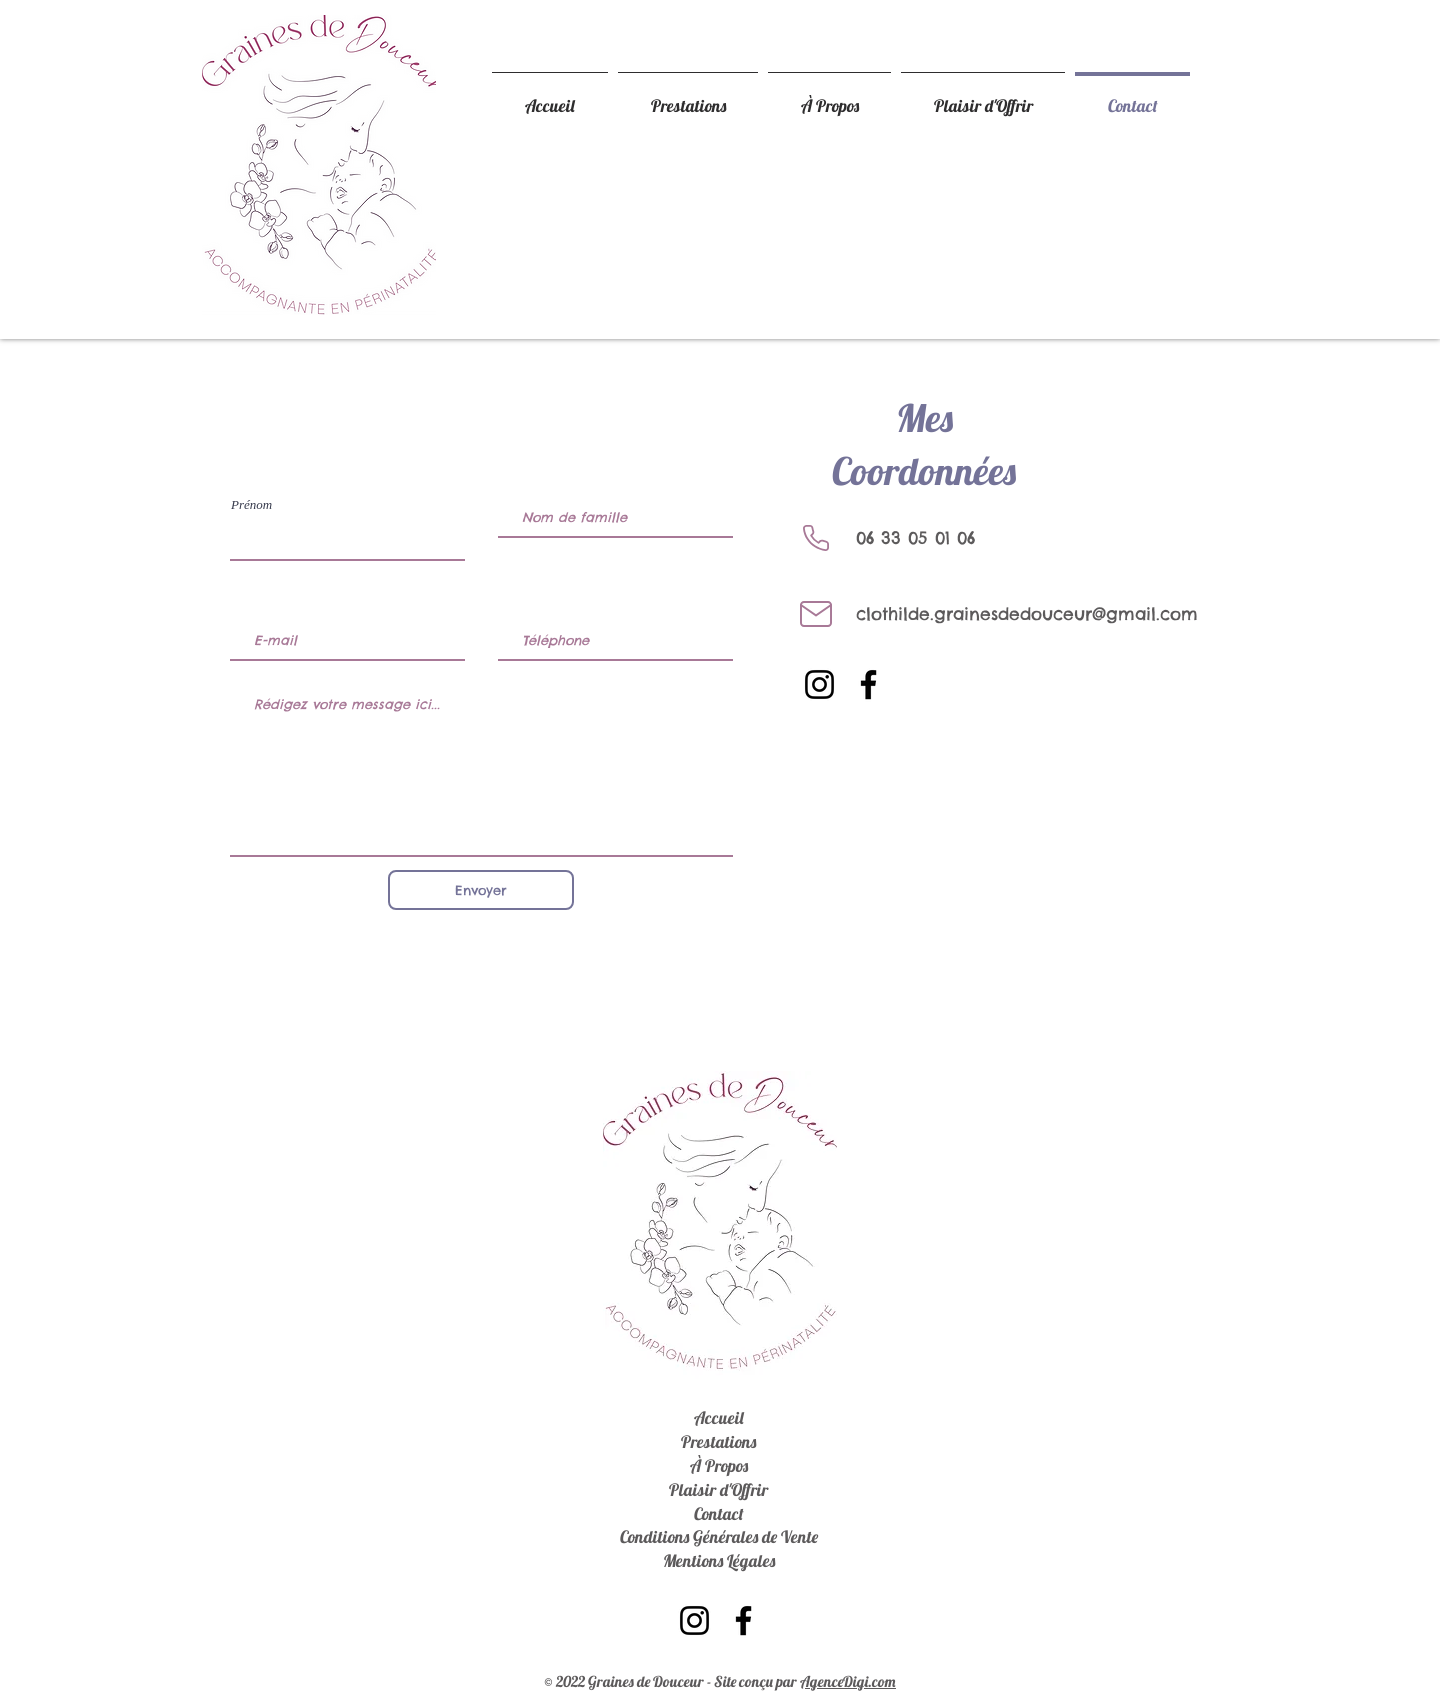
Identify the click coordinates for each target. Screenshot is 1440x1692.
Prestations (718, 1441)
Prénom (251, 504)
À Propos (719, 1465)
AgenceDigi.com (848, 1681)
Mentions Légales (719, 1560)
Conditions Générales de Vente (719, 1536)
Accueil (719, 1417)
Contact (719, 1513)
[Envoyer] (481, 890)
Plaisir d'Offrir (718, 1489)
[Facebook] (868, 684)
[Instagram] (819, 684)
